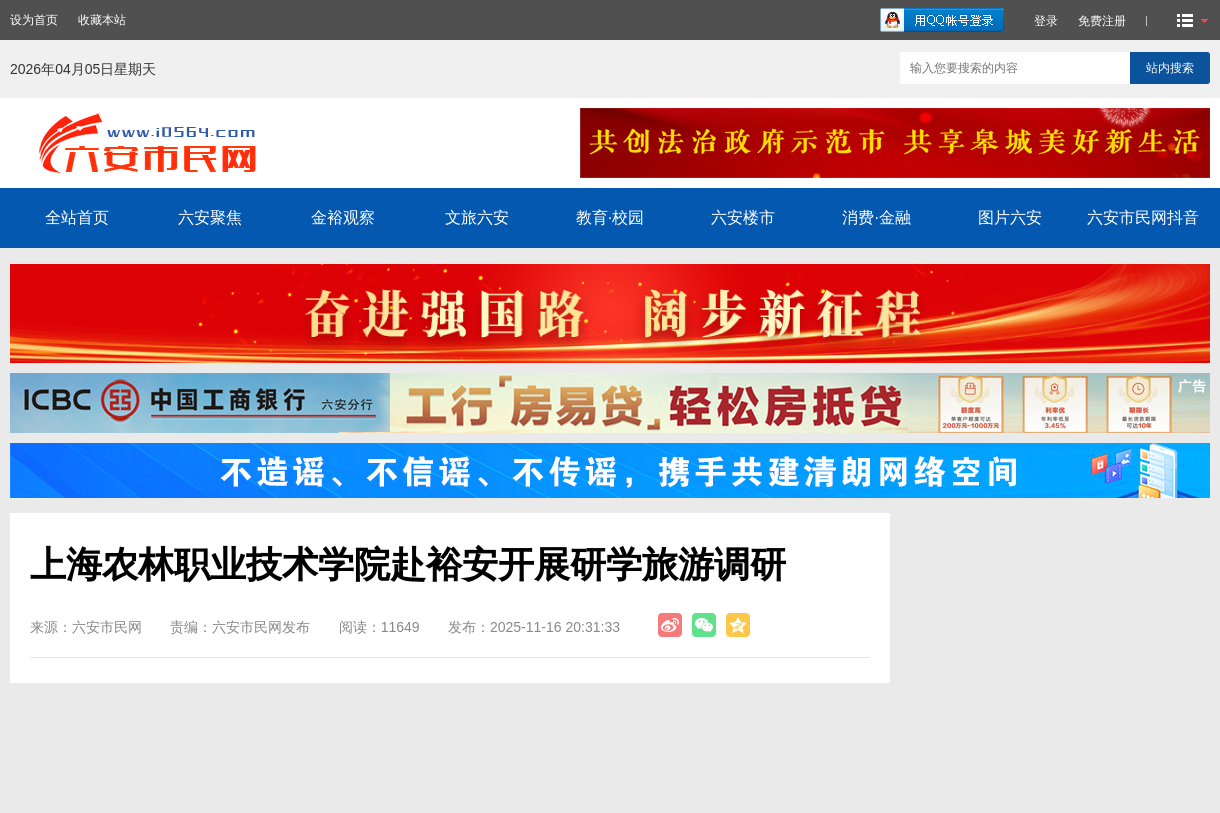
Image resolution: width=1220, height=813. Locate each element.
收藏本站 (102, 20)
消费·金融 (876, 217)
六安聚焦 (210, 217)
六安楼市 (743, 217)
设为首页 (34, 20)
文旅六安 (477, 217)
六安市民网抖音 (1143, 217)
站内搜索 (1170, 68)
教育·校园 (610, 217)
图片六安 (1010, 217)
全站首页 (77, 217)
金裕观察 (343, 217)
